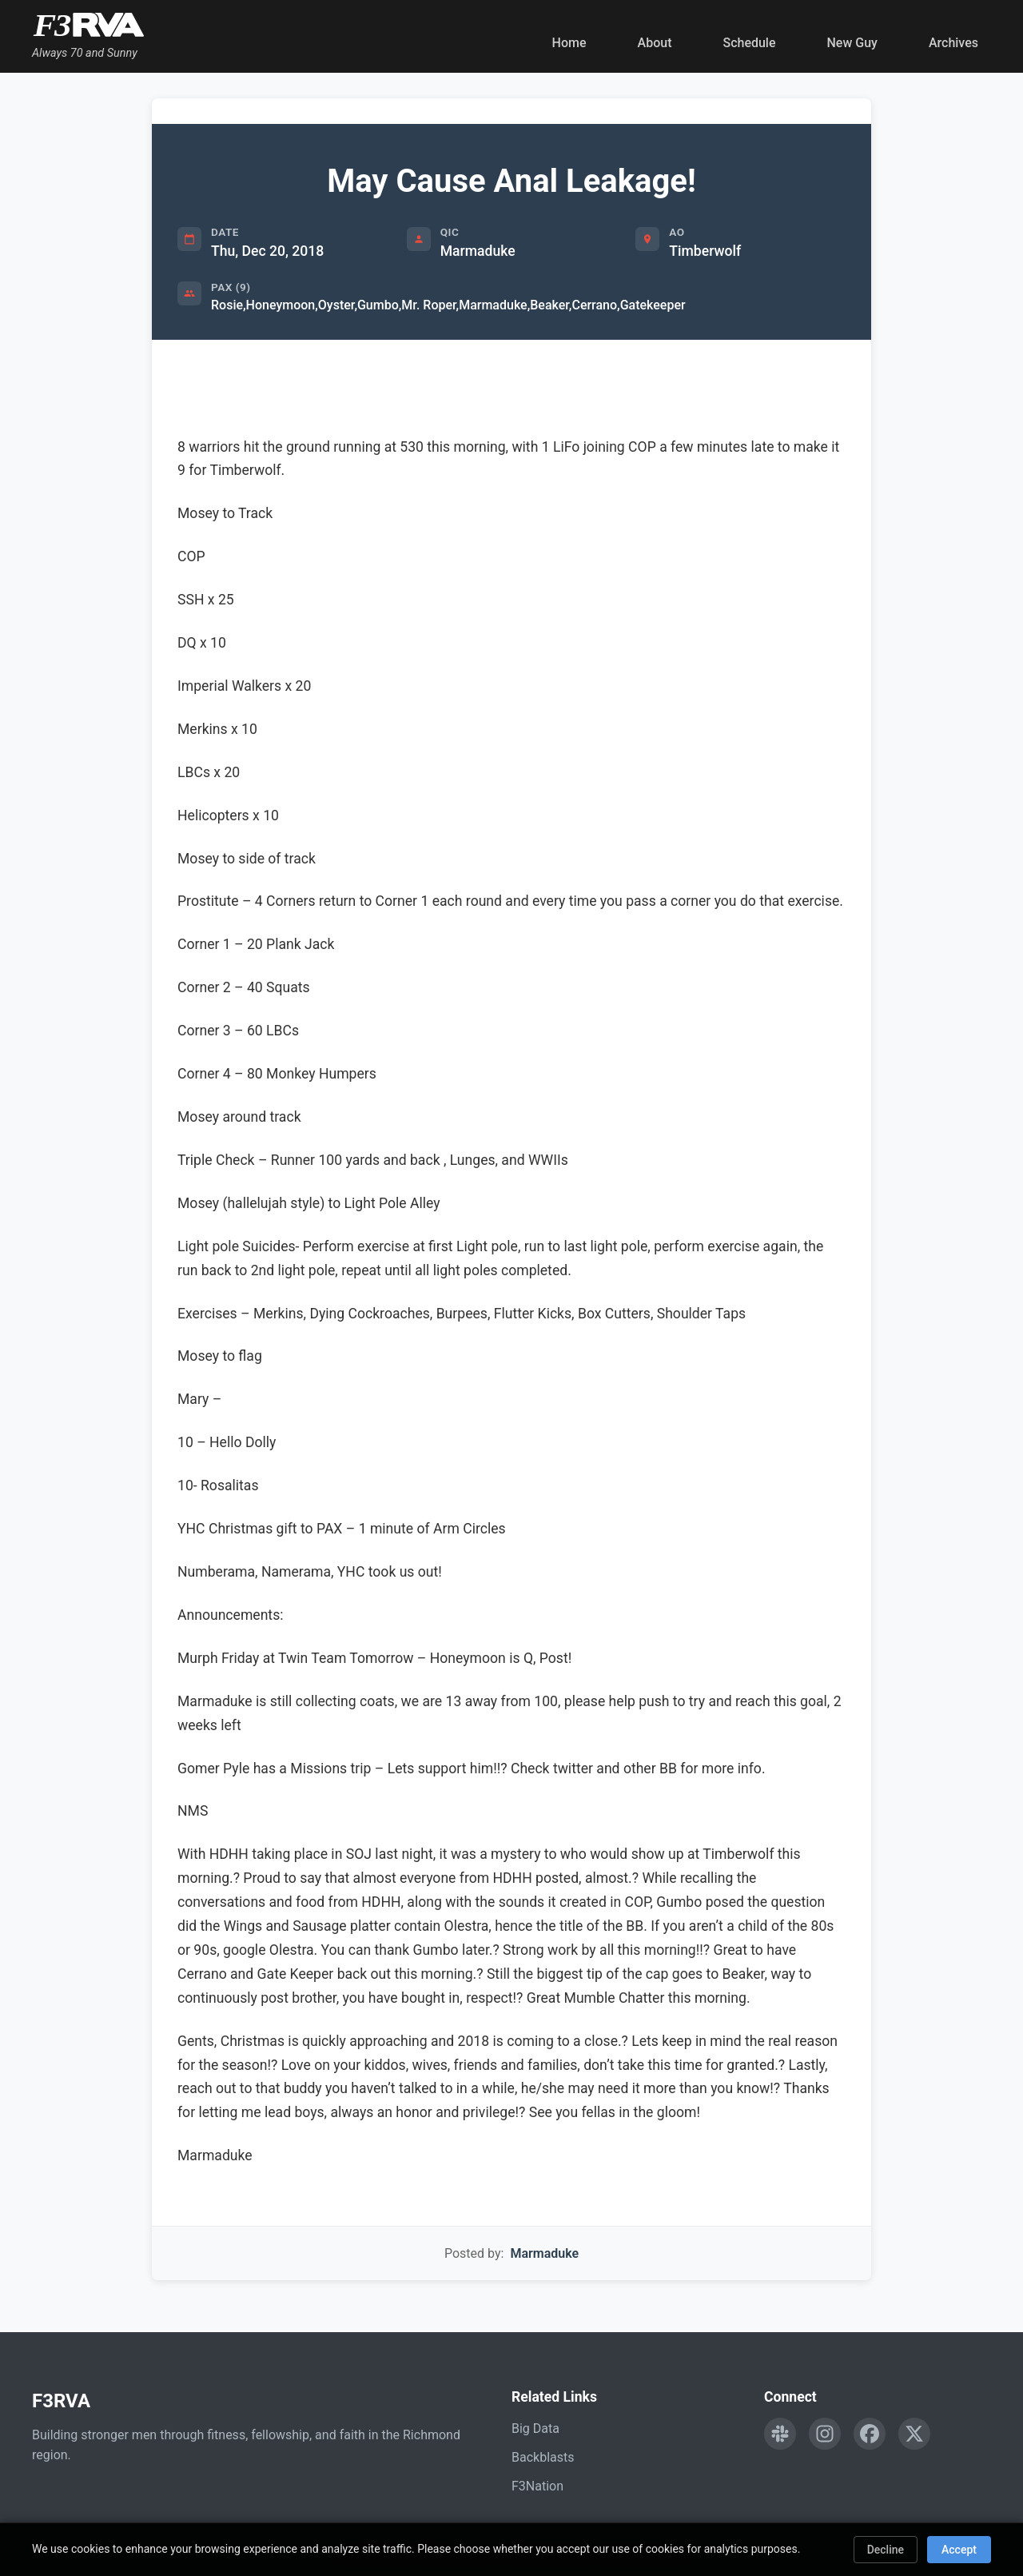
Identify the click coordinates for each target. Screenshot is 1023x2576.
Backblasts (543, 2457)
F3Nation (537, 2486)
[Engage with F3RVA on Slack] (780, 2434)
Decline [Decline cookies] (885, 2549)
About (655, 42)
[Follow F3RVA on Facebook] (870, 2434)
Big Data (535, 2428)
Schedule (748, 42)
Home (569, 42)
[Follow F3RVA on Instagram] (825, 2434)
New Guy (852, 42)
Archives (953, 42)
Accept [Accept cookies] (959, 2549)
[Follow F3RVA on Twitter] (914, 2434)
